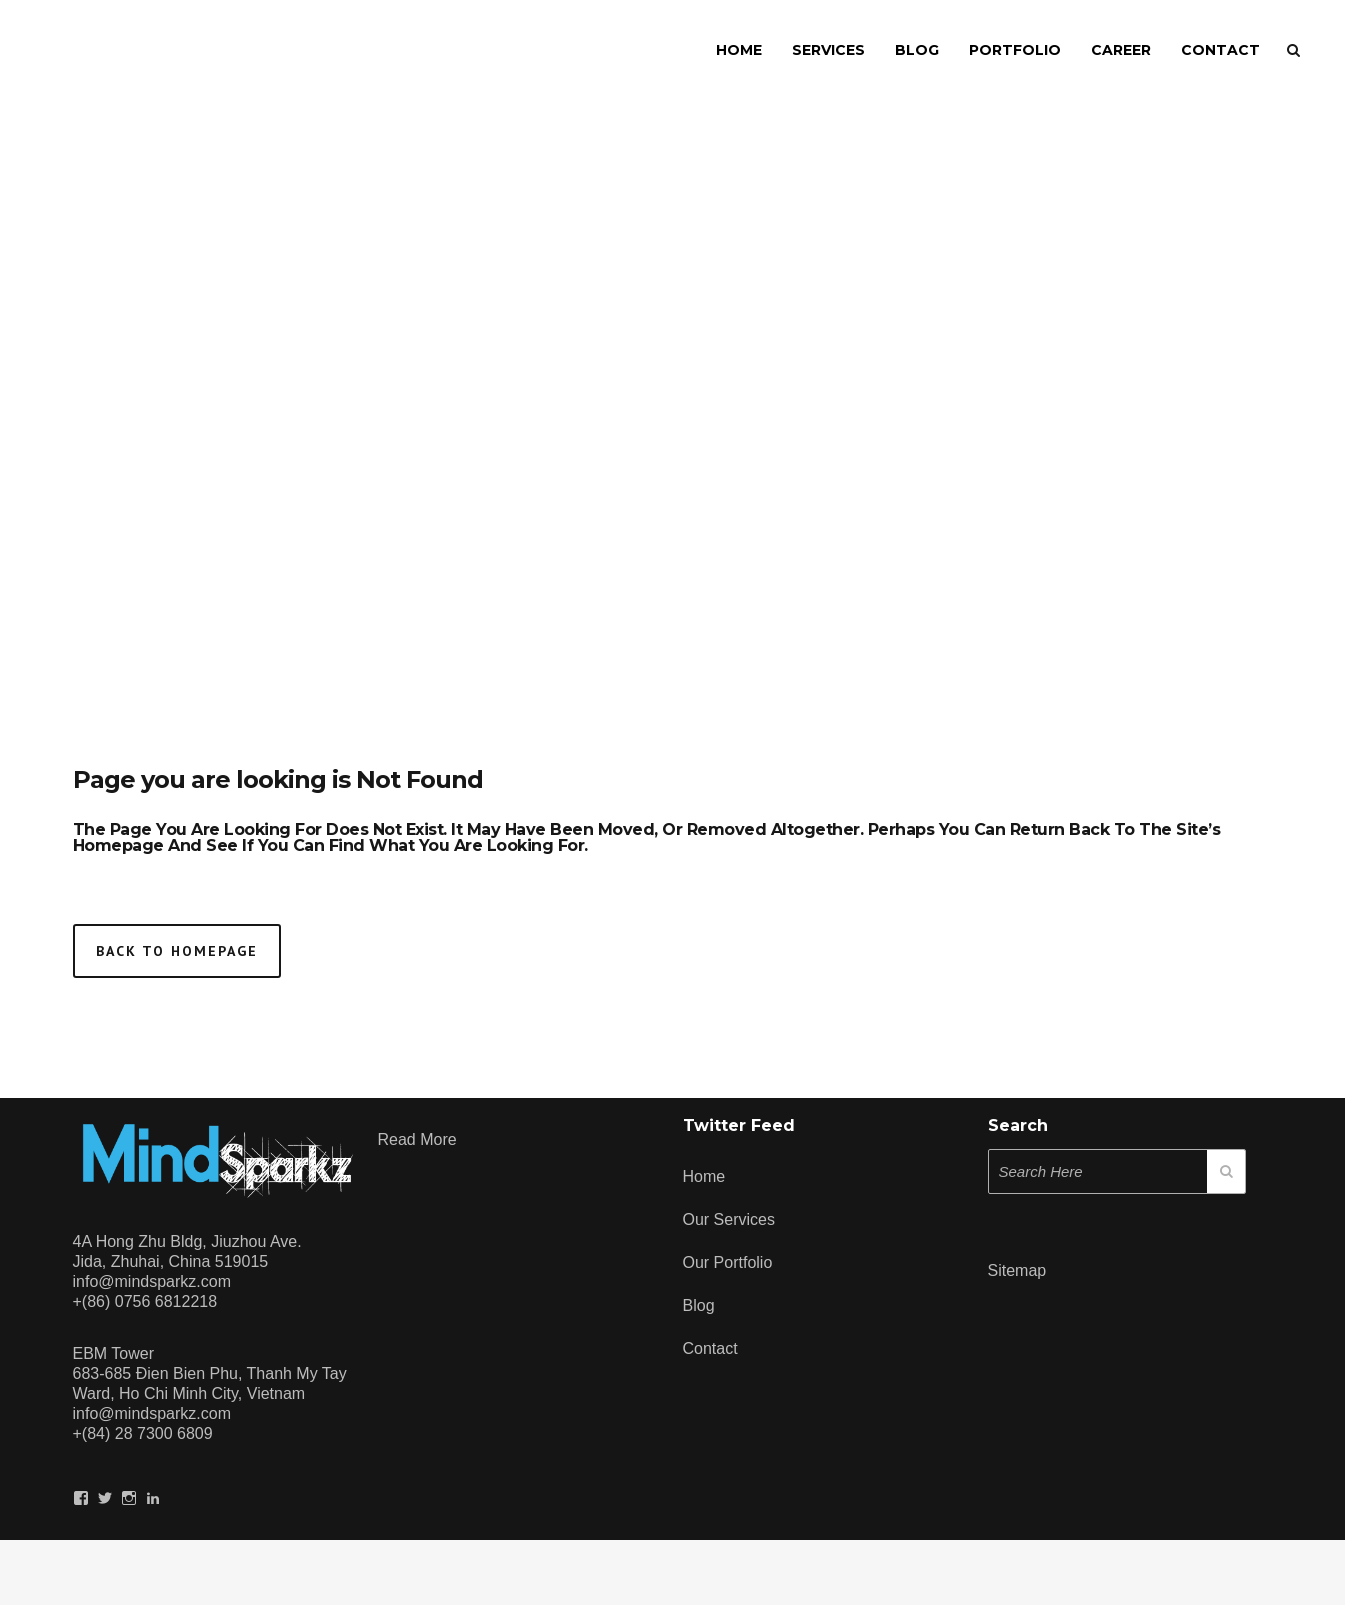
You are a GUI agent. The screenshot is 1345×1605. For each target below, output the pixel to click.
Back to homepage (177, 951)
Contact (710, 1348)
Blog (699, 1305)
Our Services (729, 1219)
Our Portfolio (728, 1262)
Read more (417, 1139)
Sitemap (1017, 1270)
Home (704, 1176)
